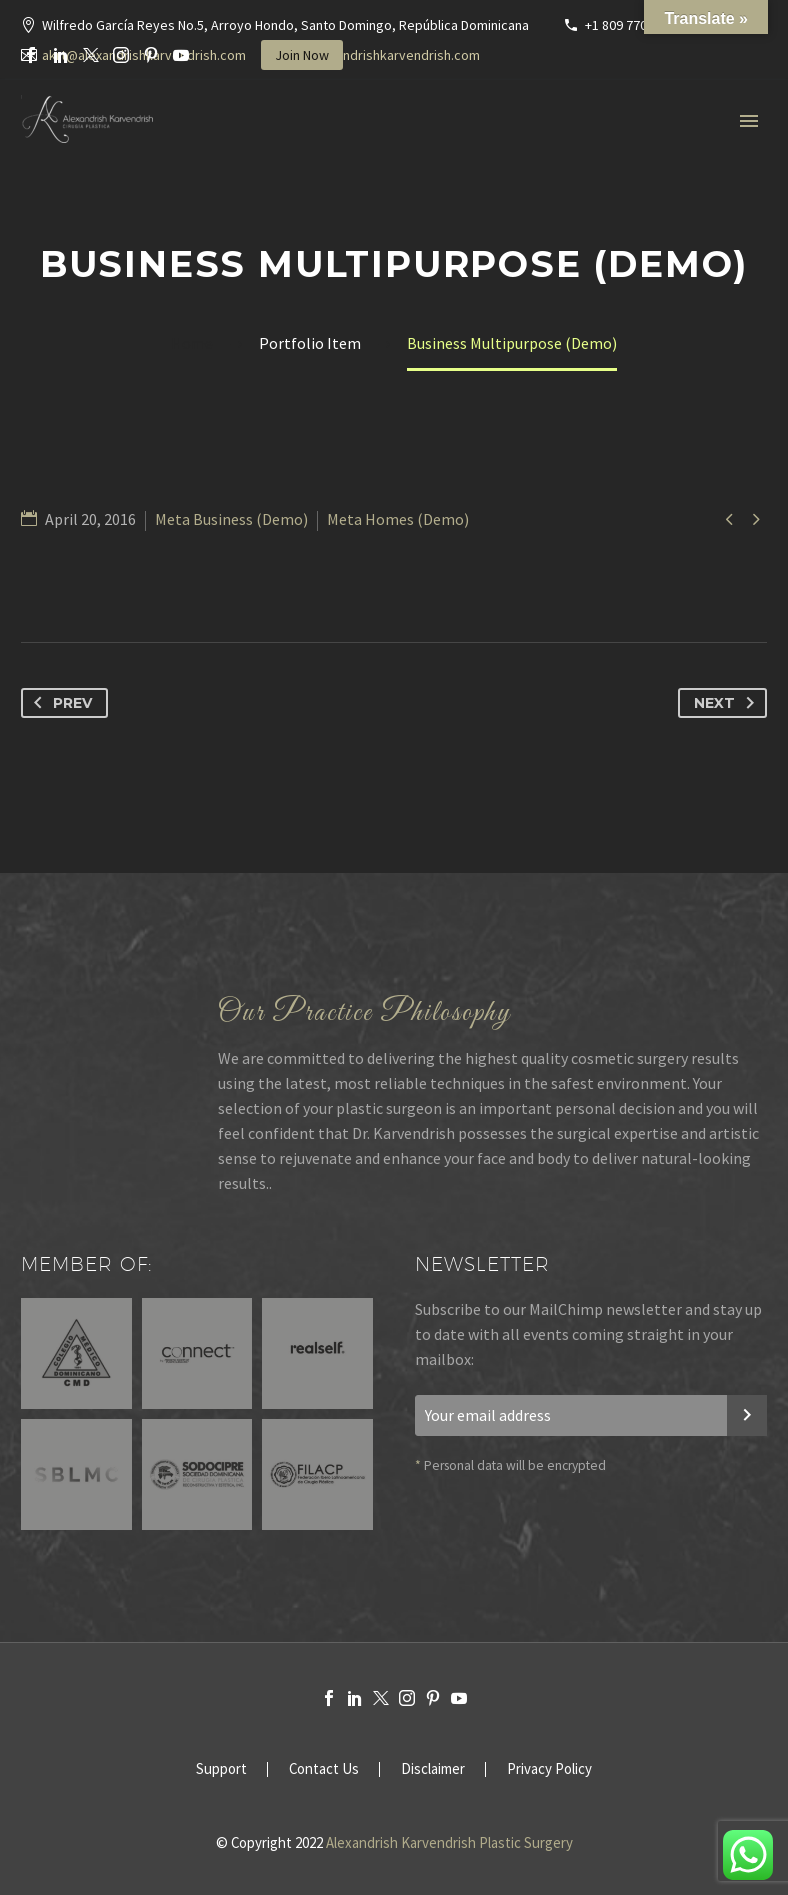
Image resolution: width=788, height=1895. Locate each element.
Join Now (302, 55)
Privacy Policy (549, 1769)
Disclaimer (433, 1769)
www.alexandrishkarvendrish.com (380, 55)
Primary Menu (749, 121)
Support (221, 1769)
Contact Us (324, 1769)
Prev (59, 703)
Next (728, 703)
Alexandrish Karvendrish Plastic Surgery (449, 1842)
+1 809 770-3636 (632, 25)
